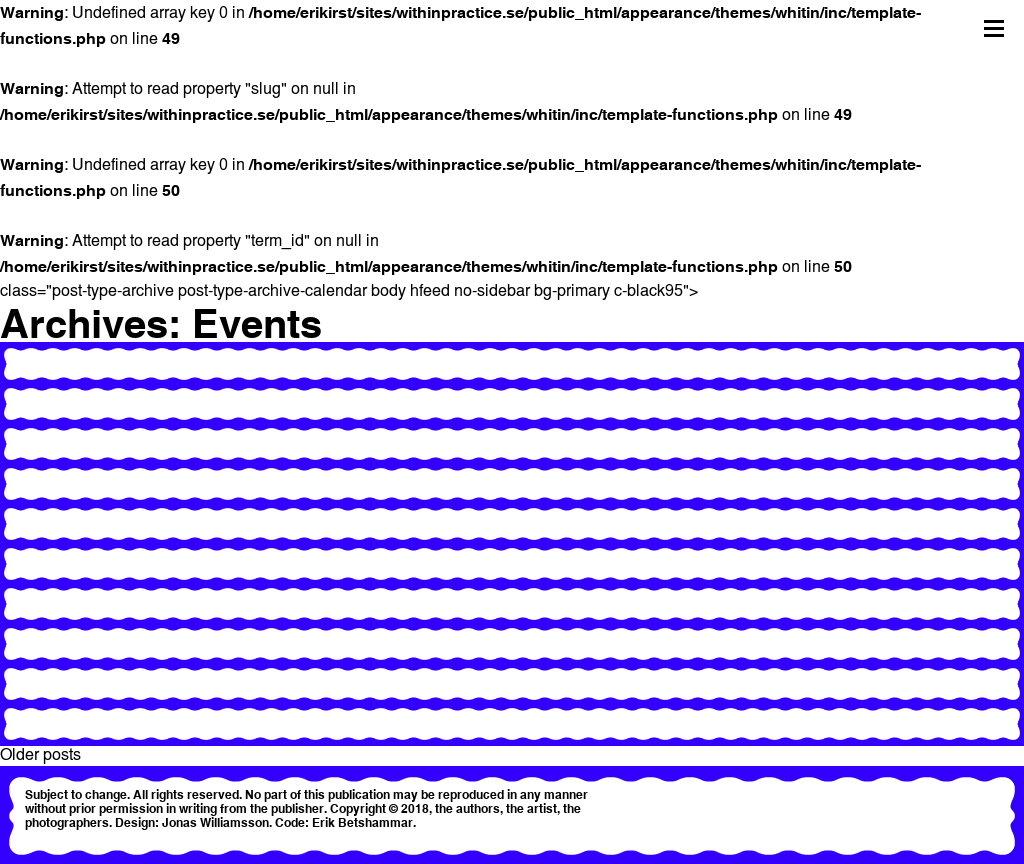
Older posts (40, 756)
